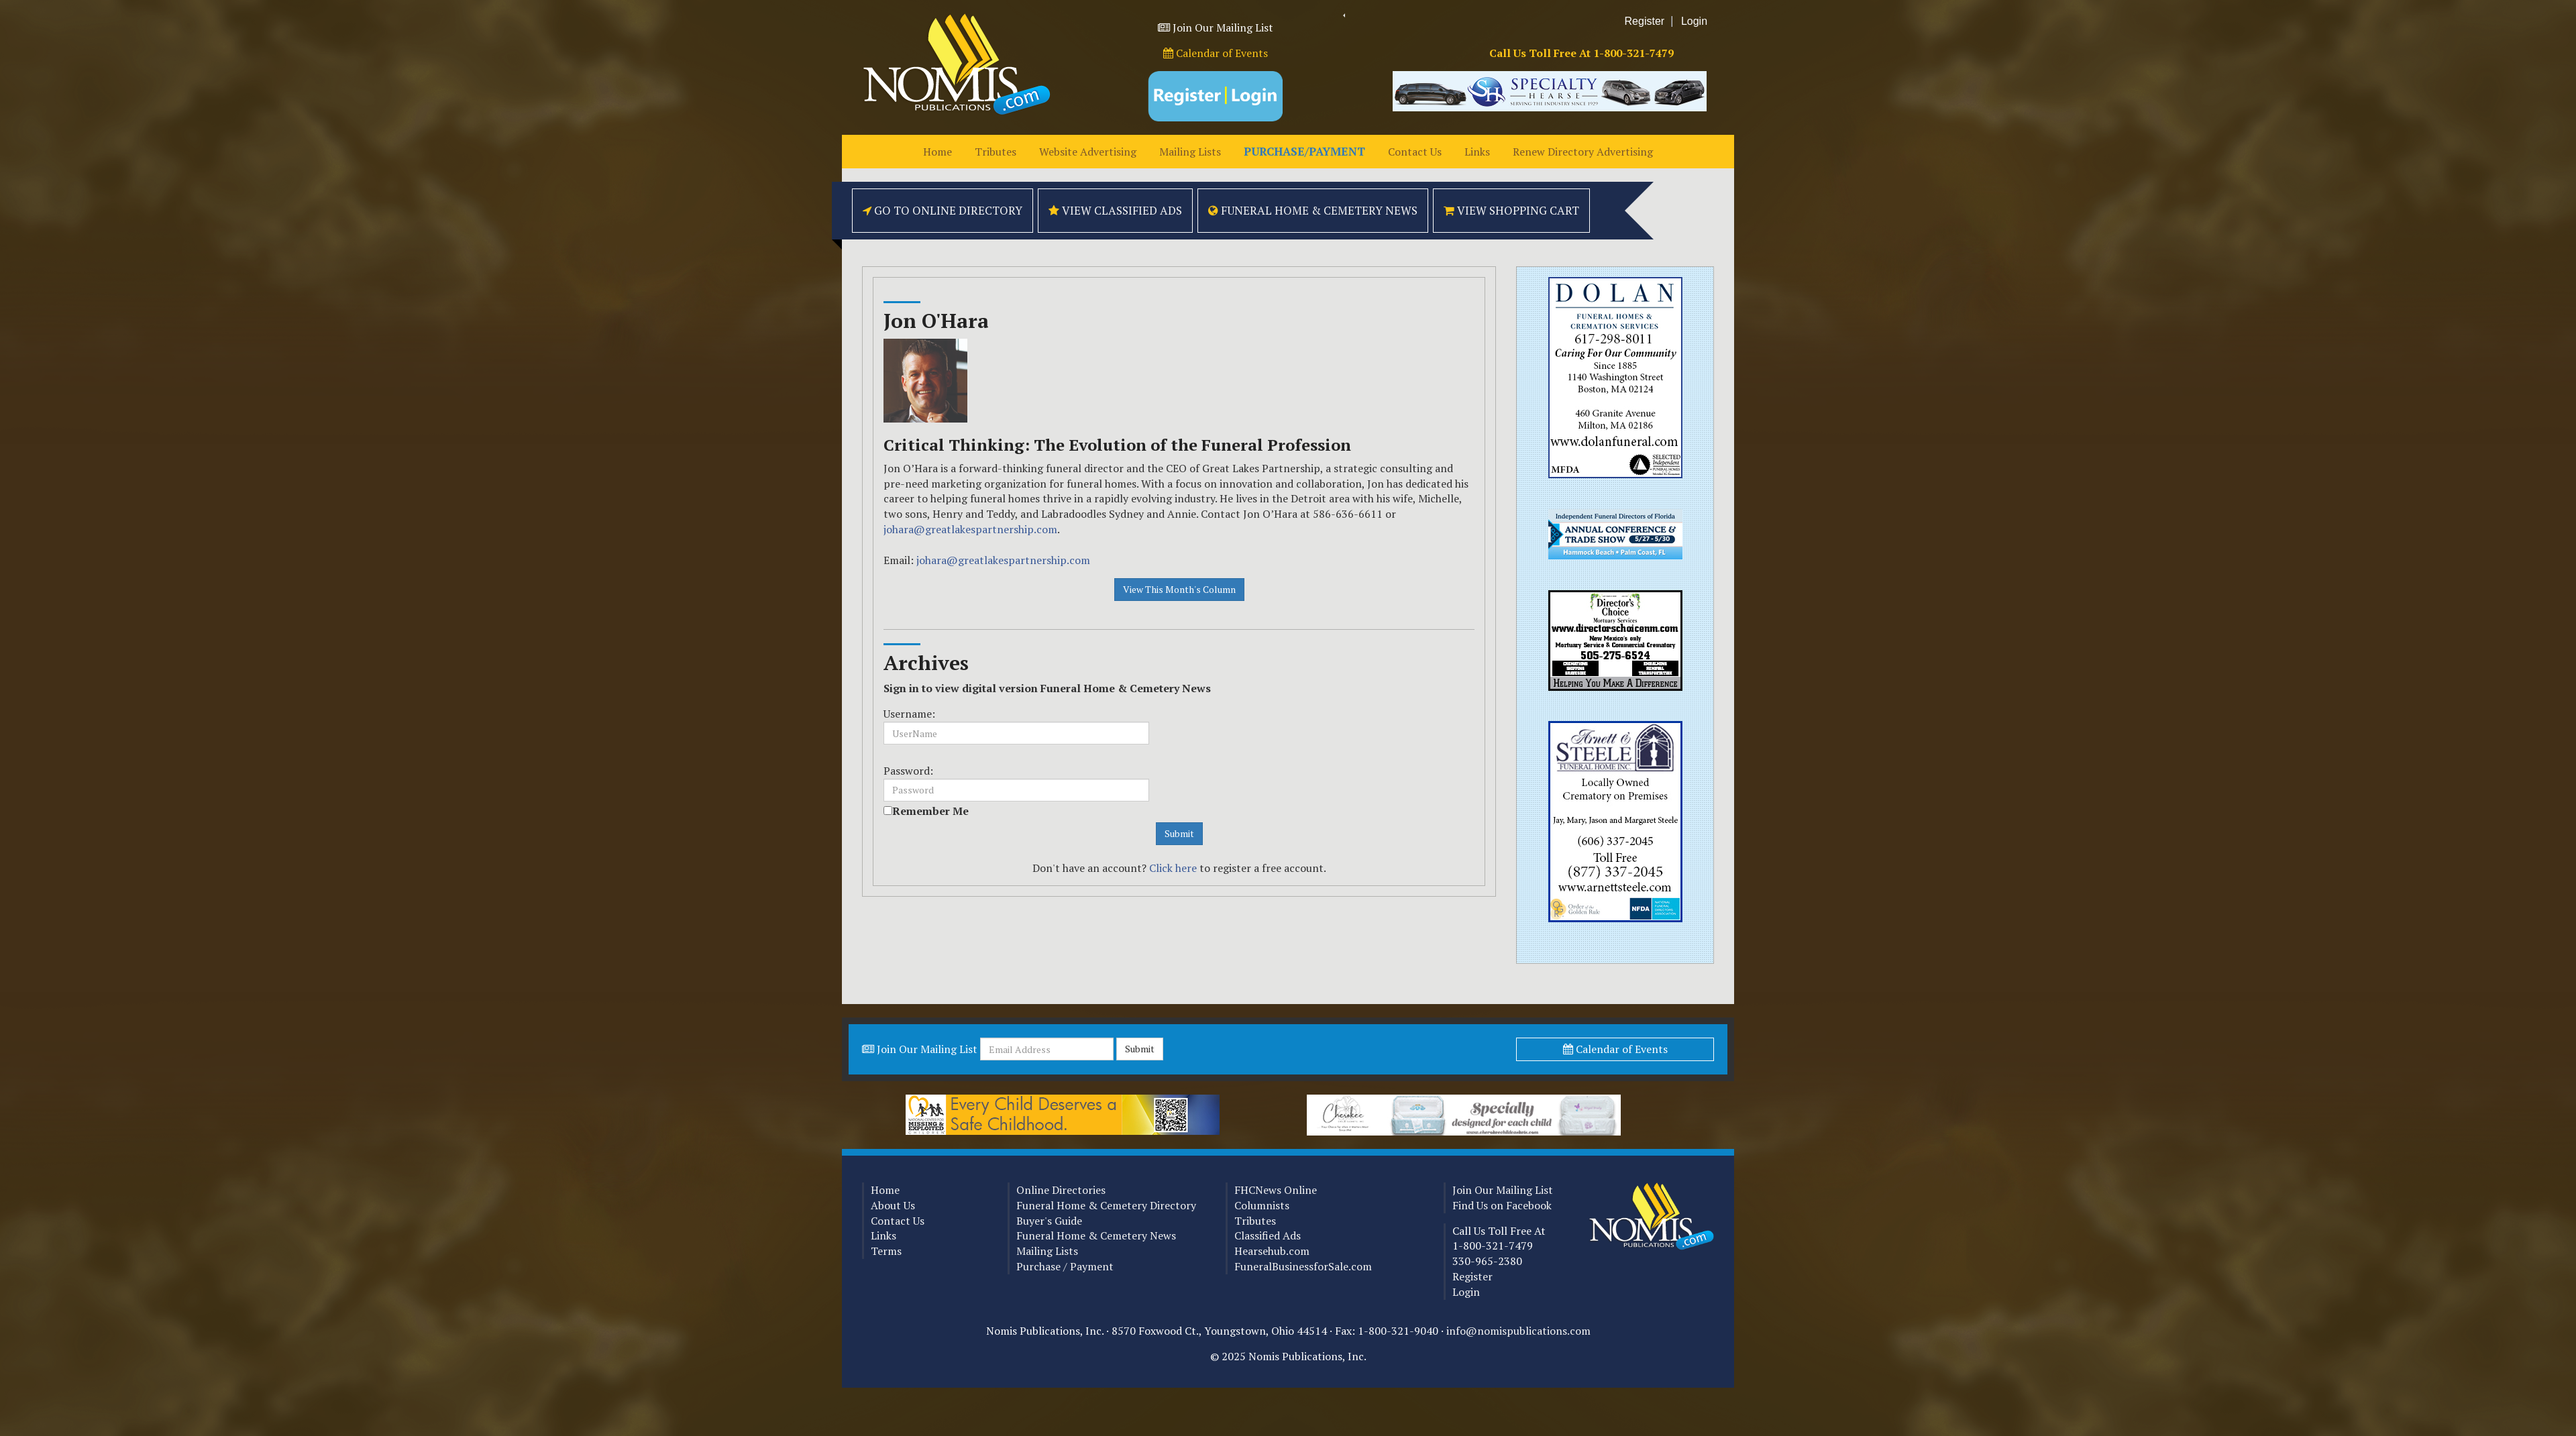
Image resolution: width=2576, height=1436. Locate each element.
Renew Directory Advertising (1583, 151)
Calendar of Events (1215, 53)
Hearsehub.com (1271, 1251)
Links (1477, 151)
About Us (893, 1205)
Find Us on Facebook (1502, 1205)
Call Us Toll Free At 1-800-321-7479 (1581, 53)
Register (1645, 21)
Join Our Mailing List (1223, 27)
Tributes (995, 151)
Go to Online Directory (942, 210)
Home (937, 151)
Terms (886, 1251)
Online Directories (1061, 1189)
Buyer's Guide (1049, 1220)
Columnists (1261, 1205)
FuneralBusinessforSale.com (1303, 1266)
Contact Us (1415, 151)
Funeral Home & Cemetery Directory (1106, 1205)
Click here (1173, 868)
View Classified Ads (1115, 210)
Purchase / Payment (1065, 1266)
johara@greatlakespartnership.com (970, 529)
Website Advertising (1087, 151)
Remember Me (930, 811)
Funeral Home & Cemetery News (1312, 210)
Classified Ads (1267, 1235)
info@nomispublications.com (1518, 1330)
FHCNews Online (1275, 1189)
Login (1694, 21)
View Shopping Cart (1511, 210)
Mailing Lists (1190, 151)
